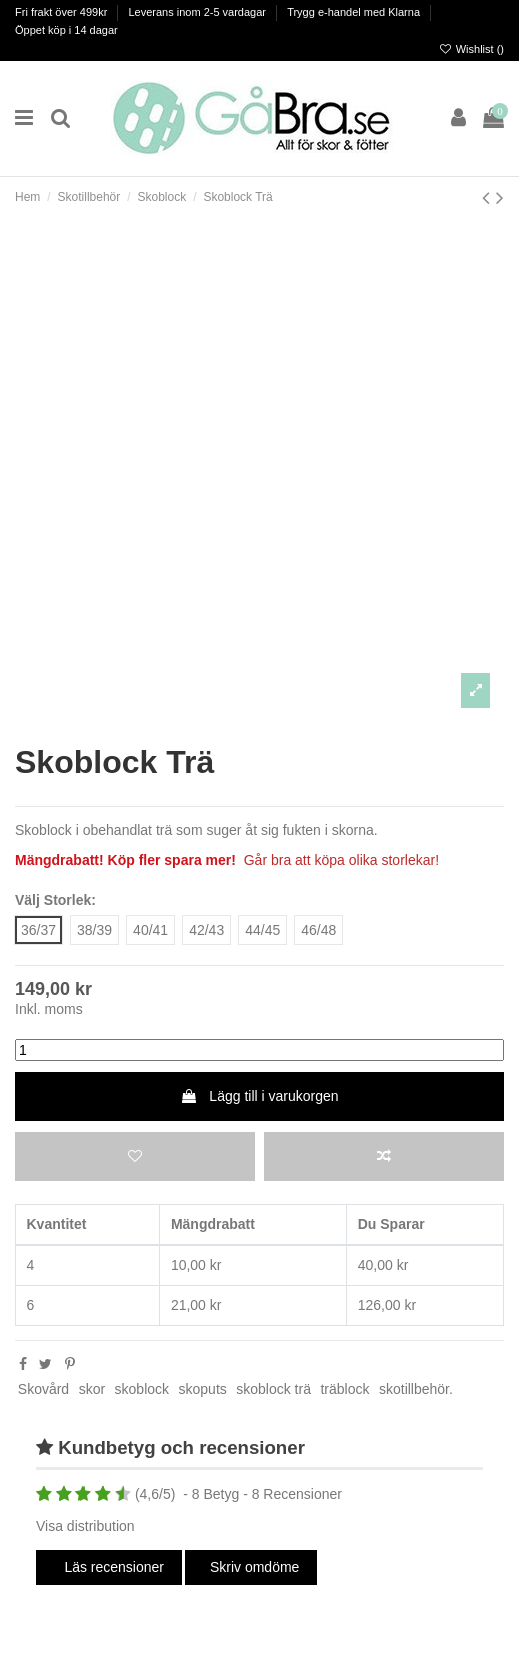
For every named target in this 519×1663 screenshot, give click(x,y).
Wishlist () (471, 49)
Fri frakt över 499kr (62, 12)
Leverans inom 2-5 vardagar (198, 12)
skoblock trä (273, 1389)
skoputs (203, 1389)
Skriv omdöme (254, 1567)
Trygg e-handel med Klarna (355, 12)
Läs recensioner (113, 1567)
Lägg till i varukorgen (259, 1096)
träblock (344, 1389)
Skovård (43, 1389)
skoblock (142, 1389)
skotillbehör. (416, 1389)
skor (92, 1389)
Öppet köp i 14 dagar (66, 30)
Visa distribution (85, 1526)
